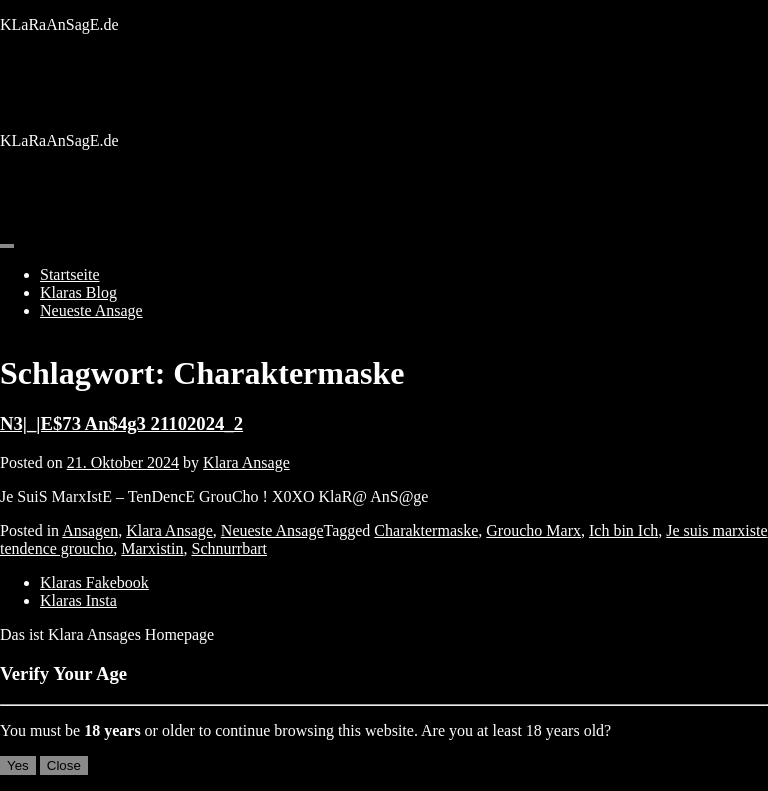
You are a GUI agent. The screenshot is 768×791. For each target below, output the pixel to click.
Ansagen (90, 530)
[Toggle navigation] (7, 246)
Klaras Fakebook (94, 582)
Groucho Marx (533, 530)
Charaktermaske (426, 530)
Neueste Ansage (91, 310)
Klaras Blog (78, 292)
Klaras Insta (78, 600)
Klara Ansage (246, 462)
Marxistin (152, 548)
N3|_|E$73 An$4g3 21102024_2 (121, 423)
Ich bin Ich (623, 530)
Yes (18, 765)
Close (64, 765)
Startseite (70, 274)
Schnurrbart (230, 548)
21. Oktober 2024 (123, 462)
